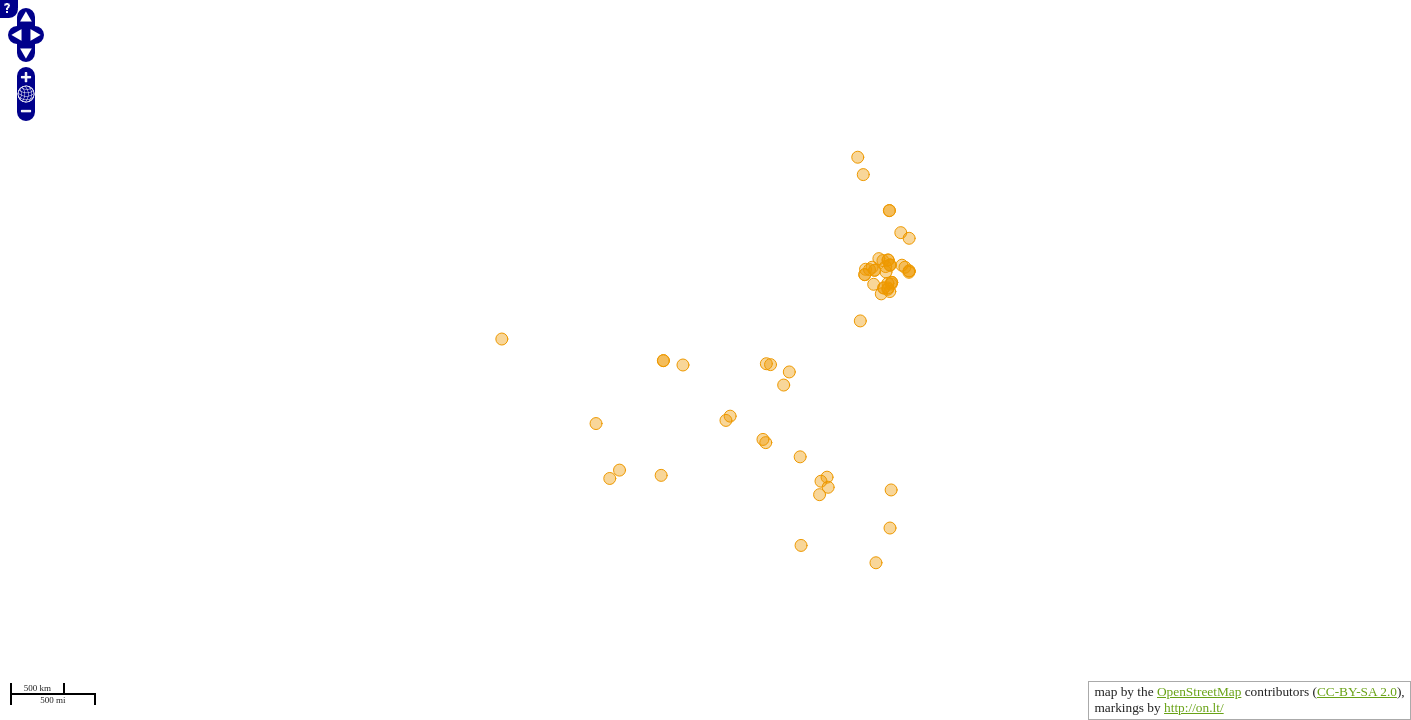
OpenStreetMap (1199, 691)
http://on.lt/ (1194, 707)
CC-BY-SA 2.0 (1357, 691)
